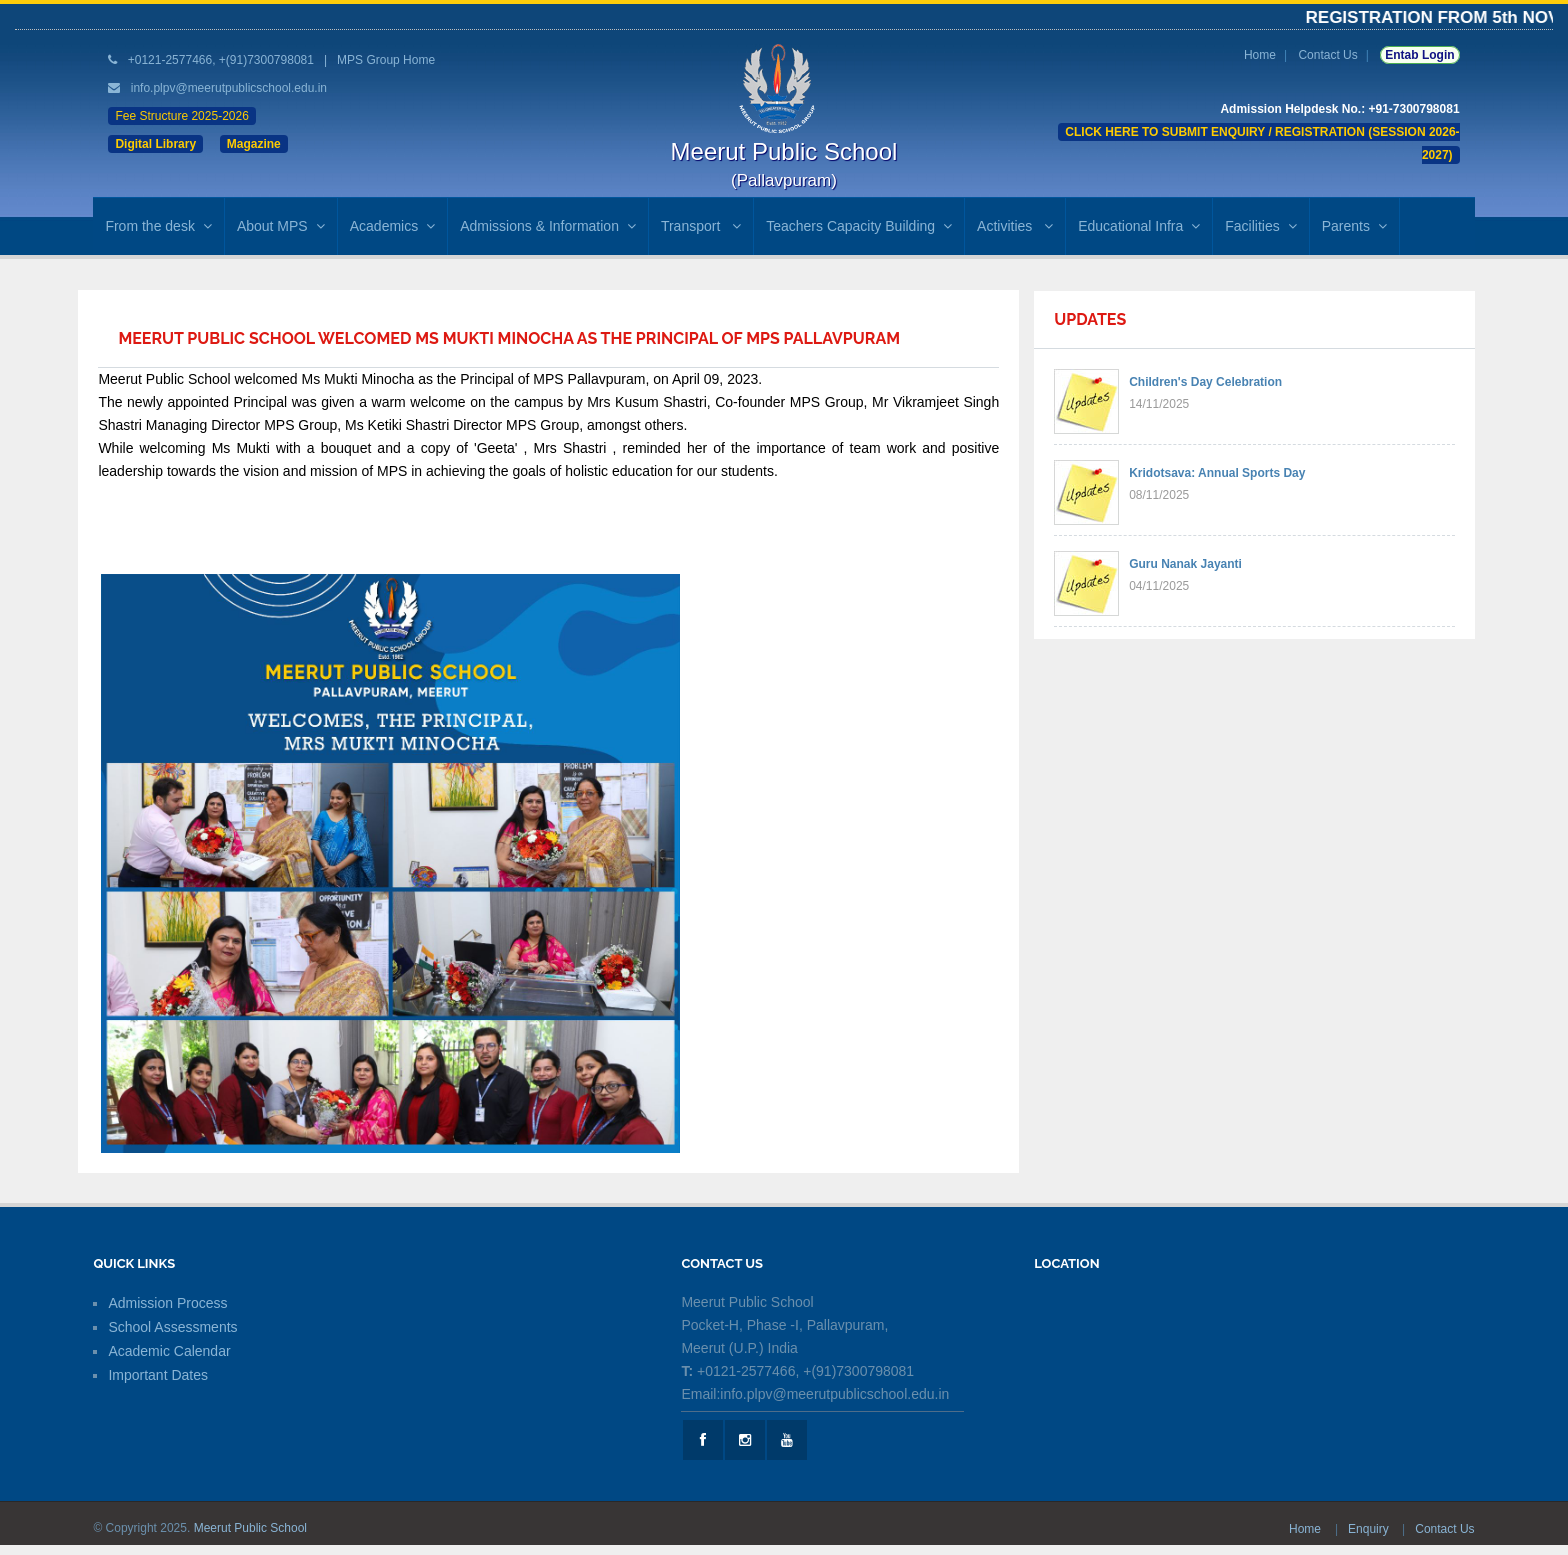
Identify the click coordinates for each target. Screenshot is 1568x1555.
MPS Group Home (386, 60)
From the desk (158, 226)
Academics (392, 226)
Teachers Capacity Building (859, 226)
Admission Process (167, 1303)
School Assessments (172, 1327)
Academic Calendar (169, 1351)
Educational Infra (1139, 226)
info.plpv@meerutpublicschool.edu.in (229, 88)
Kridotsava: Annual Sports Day (1217, 473)
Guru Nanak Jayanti (1185, 564)
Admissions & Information (548, 226)
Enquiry (1370, 1529)
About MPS (281, 226)
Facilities (1260, 226)
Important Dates (158, 1375)
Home (1260, 55)
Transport (701, 226)
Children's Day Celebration (1205, 382)
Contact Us (1327, 55)
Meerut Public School (250, 1528)
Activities (1015, 226)
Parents (1354, 226)
